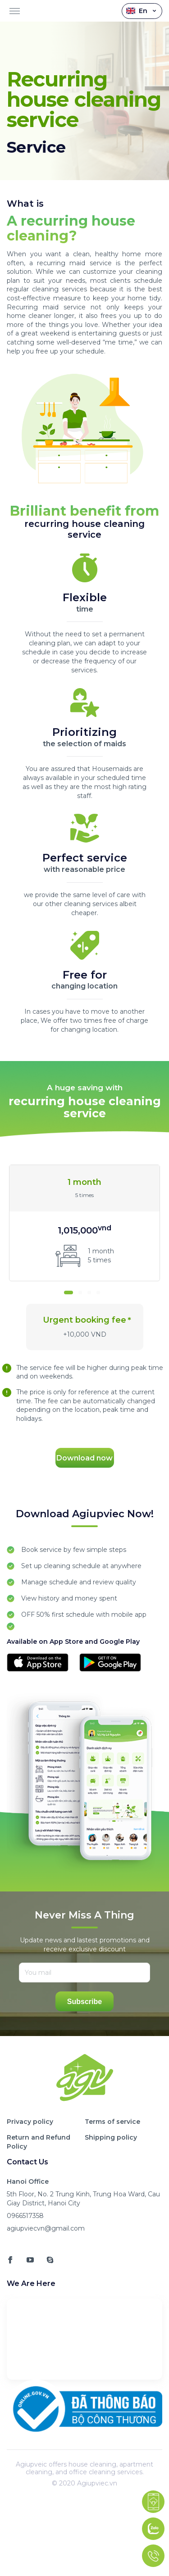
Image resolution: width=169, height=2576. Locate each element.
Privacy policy (30, 2122)
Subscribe (84, 2001)
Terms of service (112, 2122)
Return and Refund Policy (38, 2141)
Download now (84, 1458)
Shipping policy (111, 2137)
